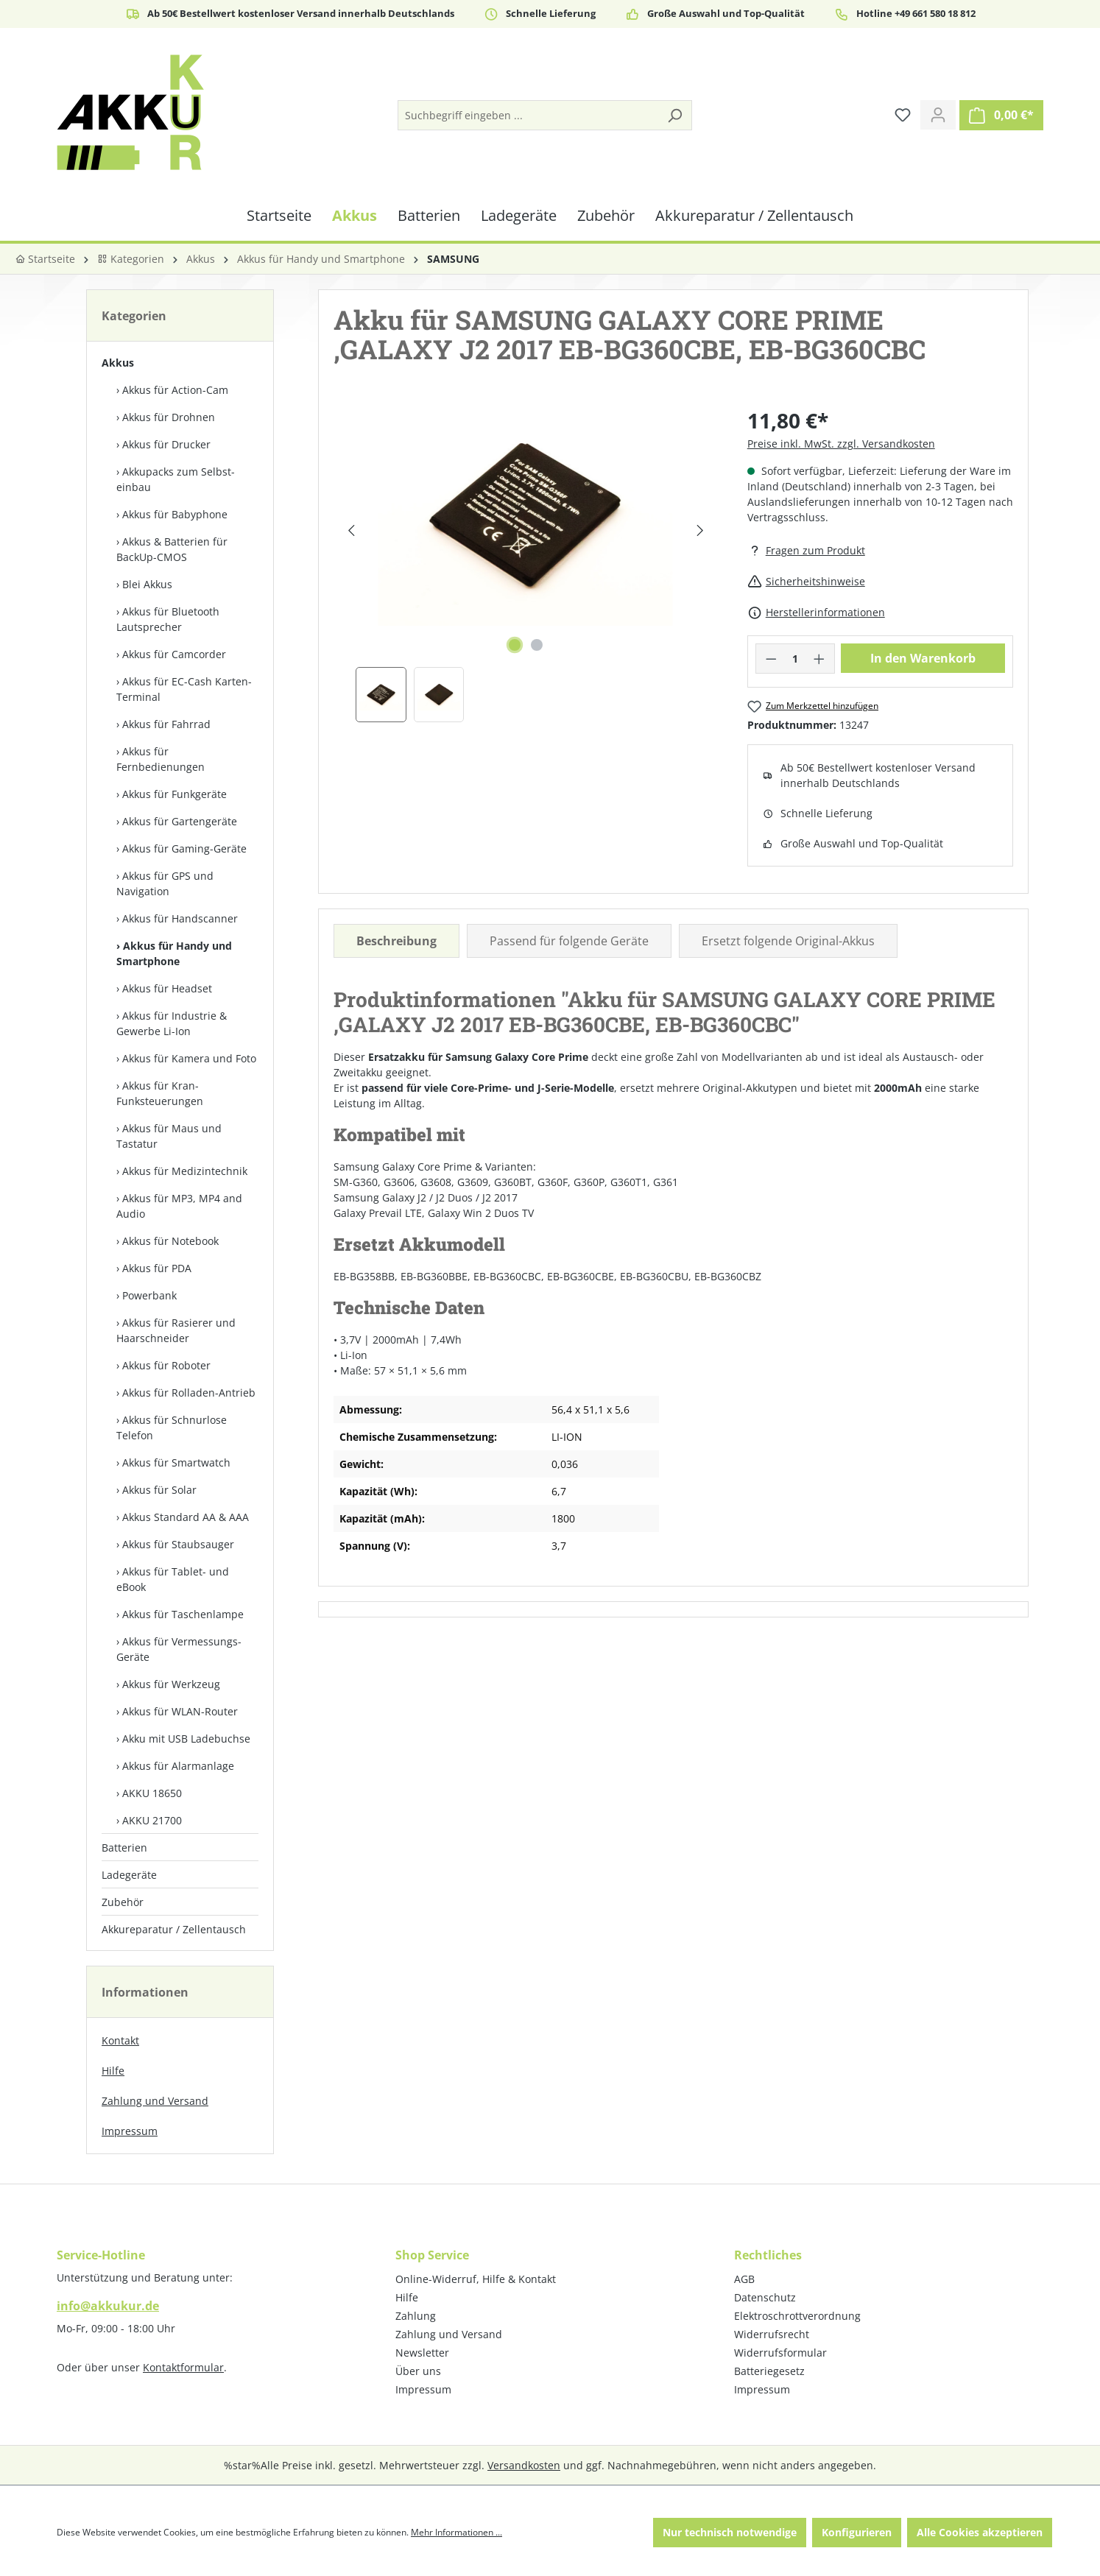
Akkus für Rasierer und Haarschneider (176, 1330)
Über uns (418, 2371)
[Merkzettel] (902, 115)
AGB (744, 2279)
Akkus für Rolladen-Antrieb (188, 1393)
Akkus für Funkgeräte (174, 794)
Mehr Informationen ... (456, 2532)
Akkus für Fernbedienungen (160, 759)
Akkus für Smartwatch (176, 1462)
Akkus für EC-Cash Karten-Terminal (184, 689)
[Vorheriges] (351, 530)
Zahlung (415, 2316)
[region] (526, 563)
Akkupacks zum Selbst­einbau (175, 479)
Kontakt (120, 2040)
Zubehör (123, 1902)
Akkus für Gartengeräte (179, 821)
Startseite (45, 259)
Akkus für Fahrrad (166, 724)
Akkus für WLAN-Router (180, 1711)
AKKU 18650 (152, 1793)
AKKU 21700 (152, 1820)
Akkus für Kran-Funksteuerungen (159, 1093)
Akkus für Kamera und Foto (189, 1058)
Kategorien (130, 259)
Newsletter (422, 2353)
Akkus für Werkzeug (171, 1684)
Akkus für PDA (156, 1268)
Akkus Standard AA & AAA (185, 1517)
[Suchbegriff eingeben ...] (528, 115)
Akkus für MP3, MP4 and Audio (179, 1206)
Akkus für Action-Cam (175, 390)
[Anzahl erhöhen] (819, 658)
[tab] (396, 941)
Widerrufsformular (780, 2353)
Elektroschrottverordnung (797, 2316)
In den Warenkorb (923, 658)
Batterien (124, 1848)
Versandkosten (523, 2465)
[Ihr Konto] (938, 115)
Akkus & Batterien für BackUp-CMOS (172, 549)
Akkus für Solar (159, 1490)
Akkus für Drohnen (168, 417)
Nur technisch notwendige (730, 2532)
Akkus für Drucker (166, 444)
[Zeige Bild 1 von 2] (515, 645)
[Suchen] (674, 115)
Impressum (130, 2131)
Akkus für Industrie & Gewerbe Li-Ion (171, 1023)
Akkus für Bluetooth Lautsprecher (167, 619)
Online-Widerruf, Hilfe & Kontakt (475, 2279)
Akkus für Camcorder (174, 654)
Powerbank (149, 1295)
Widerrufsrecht (771, 2334)
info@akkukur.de (108, 2306)
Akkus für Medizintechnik (184, 1171)
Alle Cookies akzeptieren (980, 2532)
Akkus (118, 363)
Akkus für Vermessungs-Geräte (178, 1649)
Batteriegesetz (769, 2371)
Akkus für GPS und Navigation (165, 883)
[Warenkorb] (1001, 115)
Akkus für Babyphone (175, 514)
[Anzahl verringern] (770, 658)
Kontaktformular (183, 2367)
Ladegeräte (129, 1875)
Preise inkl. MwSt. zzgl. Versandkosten (841, 444)
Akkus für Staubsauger (178, 1544)
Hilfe (113, 2071)
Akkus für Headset (167, 988)
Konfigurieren (857, 2532)
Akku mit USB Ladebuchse (186, 1739)
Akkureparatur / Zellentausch (174, 1929)
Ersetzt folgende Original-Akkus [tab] (788, 941)
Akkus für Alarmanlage (178, 1766)
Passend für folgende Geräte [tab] (569, 941)
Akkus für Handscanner (180, 918)
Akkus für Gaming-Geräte (184, 848)
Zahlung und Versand (155, 2101)
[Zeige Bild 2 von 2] (537, 645)
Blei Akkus (147, 584)
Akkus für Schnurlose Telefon (171, 1427)
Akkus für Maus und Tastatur (169, 1136)
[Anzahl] (795, 658)
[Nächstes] (700, 530)
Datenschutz (765, 2297)
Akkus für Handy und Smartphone (174, 953)
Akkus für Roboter (166, 1365)
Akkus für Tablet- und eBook (172, 1579)
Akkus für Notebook (170, 1241)
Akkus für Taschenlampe (183, 1614)
